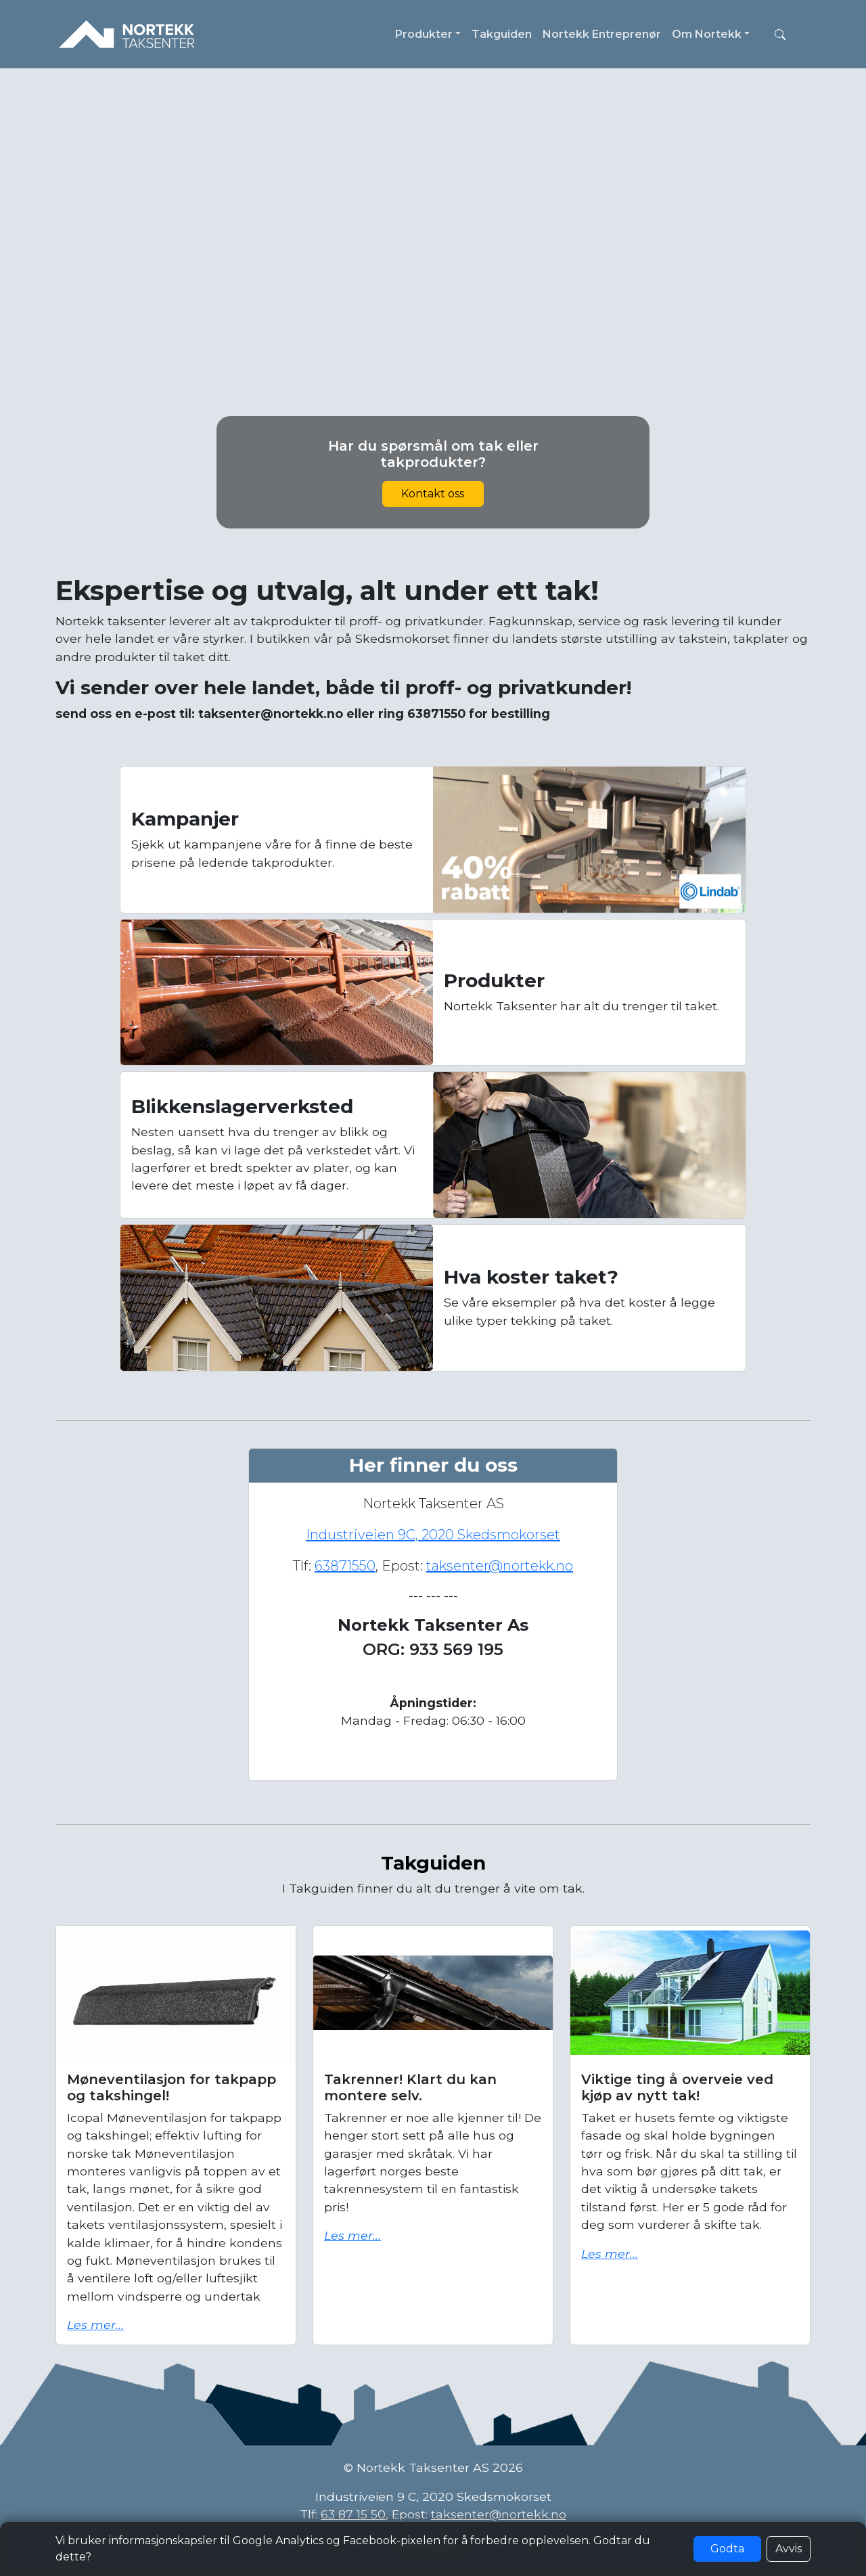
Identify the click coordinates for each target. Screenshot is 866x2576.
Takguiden (502, 34)
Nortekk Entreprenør (602, 34)
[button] (780, 34)
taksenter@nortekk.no (499, 1566)
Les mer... (95, 2325)
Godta (727, 2548)
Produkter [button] (424, 34)
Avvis (788, 2548)
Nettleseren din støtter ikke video (433, 284)
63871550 (345, 1566)
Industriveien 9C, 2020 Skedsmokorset (433, 1535)
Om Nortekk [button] (707, 34)
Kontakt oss (432, 493)
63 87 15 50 (353, 2514)
